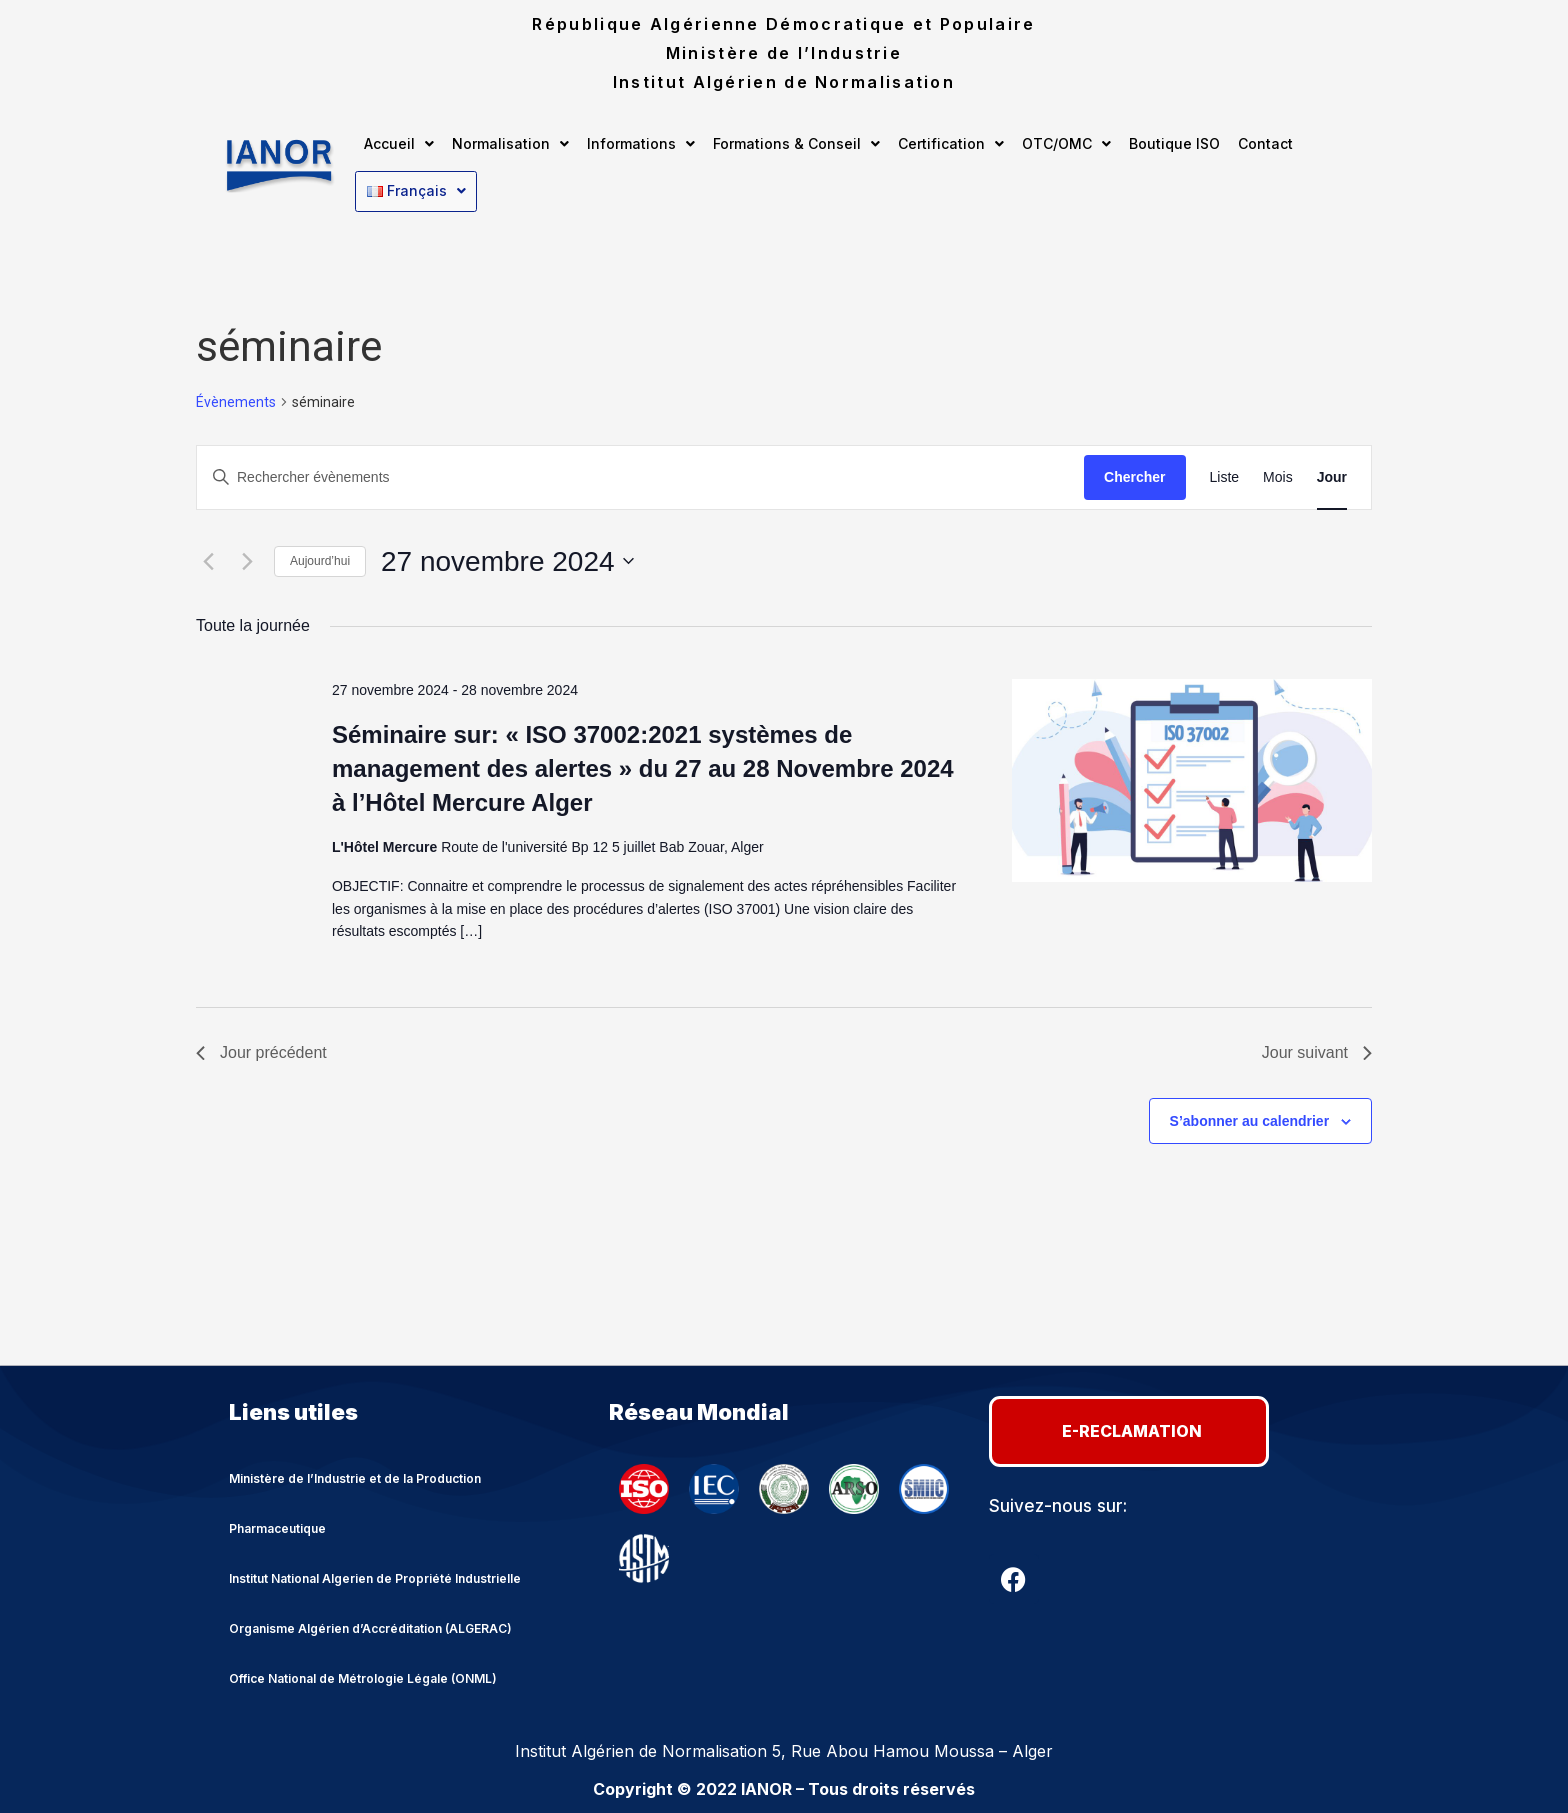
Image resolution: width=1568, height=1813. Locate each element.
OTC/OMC (1066, 143)
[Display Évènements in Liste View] (1225, 474)
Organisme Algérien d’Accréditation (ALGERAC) (370, 1625)
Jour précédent (261, 1049)
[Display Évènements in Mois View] (1278, 474)
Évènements (236, 399)
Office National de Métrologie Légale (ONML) (363, 1675)
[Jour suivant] (247, 559)
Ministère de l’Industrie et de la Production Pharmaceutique (355, 1500)
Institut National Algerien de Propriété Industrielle (375, 1575)
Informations (641, 143)
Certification (951, 143)
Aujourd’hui (320, 559)
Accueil (399, 143)
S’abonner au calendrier (1250, 1118)
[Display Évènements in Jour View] (1332, 474)
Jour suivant (1317, 1049)
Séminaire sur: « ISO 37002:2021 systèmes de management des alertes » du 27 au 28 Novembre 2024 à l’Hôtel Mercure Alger (643, 765)
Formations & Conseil (796, 143)
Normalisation (510, 143)
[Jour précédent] (208, 559)
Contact (1265, 143)
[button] (399, 144)
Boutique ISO (1174, 143)
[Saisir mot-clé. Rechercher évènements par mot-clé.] (640, 474)
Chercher (1134, 474)
